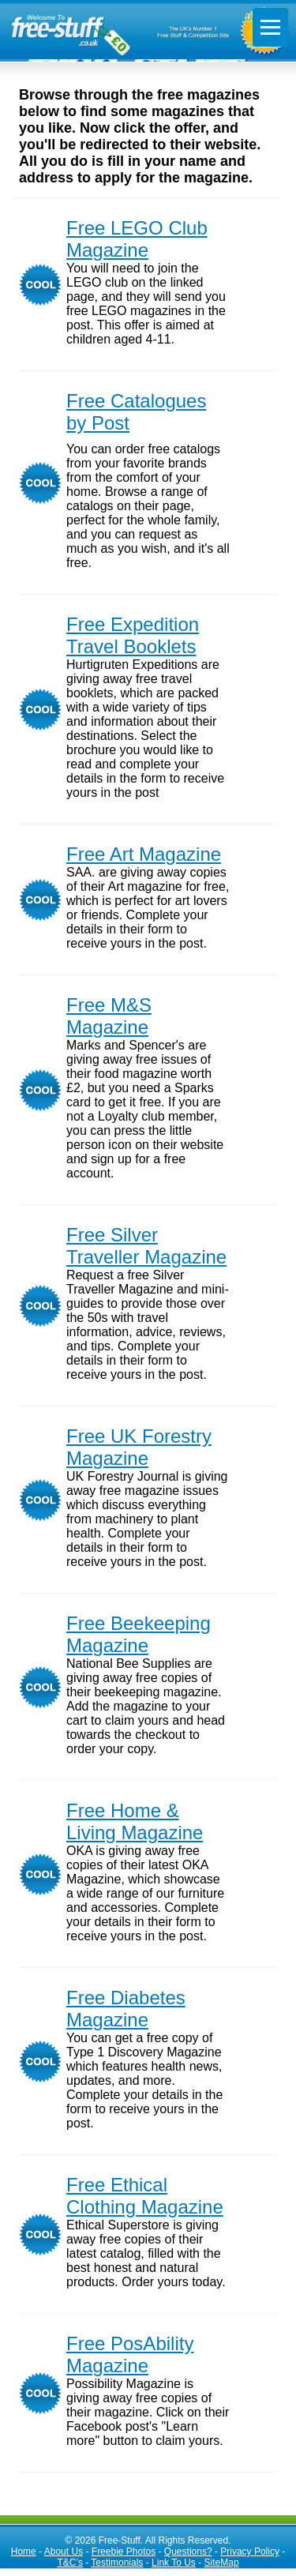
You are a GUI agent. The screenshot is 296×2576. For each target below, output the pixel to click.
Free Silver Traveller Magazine (146, 1245)
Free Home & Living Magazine (134, 1821)
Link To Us (174, 2562)
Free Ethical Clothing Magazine (144, 2195)
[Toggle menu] (270, 27)
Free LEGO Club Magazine (137, 239)
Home (23, 2551)
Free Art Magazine (143, 854)
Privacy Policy (249, 2551)
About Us (63, 2551)
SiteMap (221, 2562)
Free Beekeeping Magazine (138, 1634)
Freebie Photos (123, 2551)
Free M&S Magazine (109, 1016)
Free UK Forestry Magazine (139, 1447)
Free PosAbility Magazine (129, 2354)
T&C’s (69, 2562)
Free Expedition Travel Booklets (132, 635)
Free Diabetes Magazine (125, 2008)
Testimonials (117, 2562)
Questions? (188, 2551)
